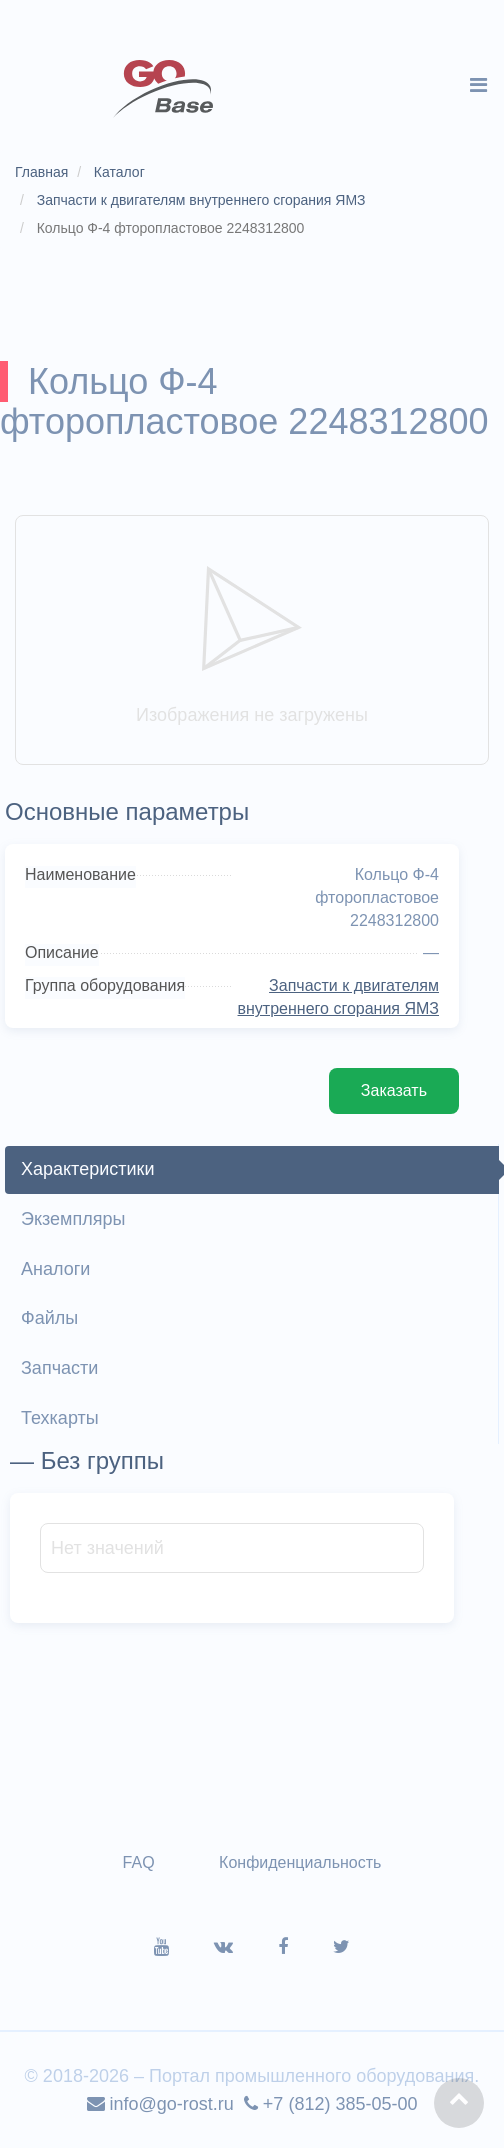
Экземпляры (73, 1219)
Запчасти (59, 1368)
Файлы (49, 1318)
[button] (459, 2103)
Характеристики (87, 1169)
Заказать (394, 1090)
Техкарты (60, 1418)
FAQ (139, 1862)
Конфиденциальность (300, 1862)
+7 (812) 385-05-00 (331, 2104)
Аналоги (55, 1269)
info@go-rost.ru (160, 2104)
